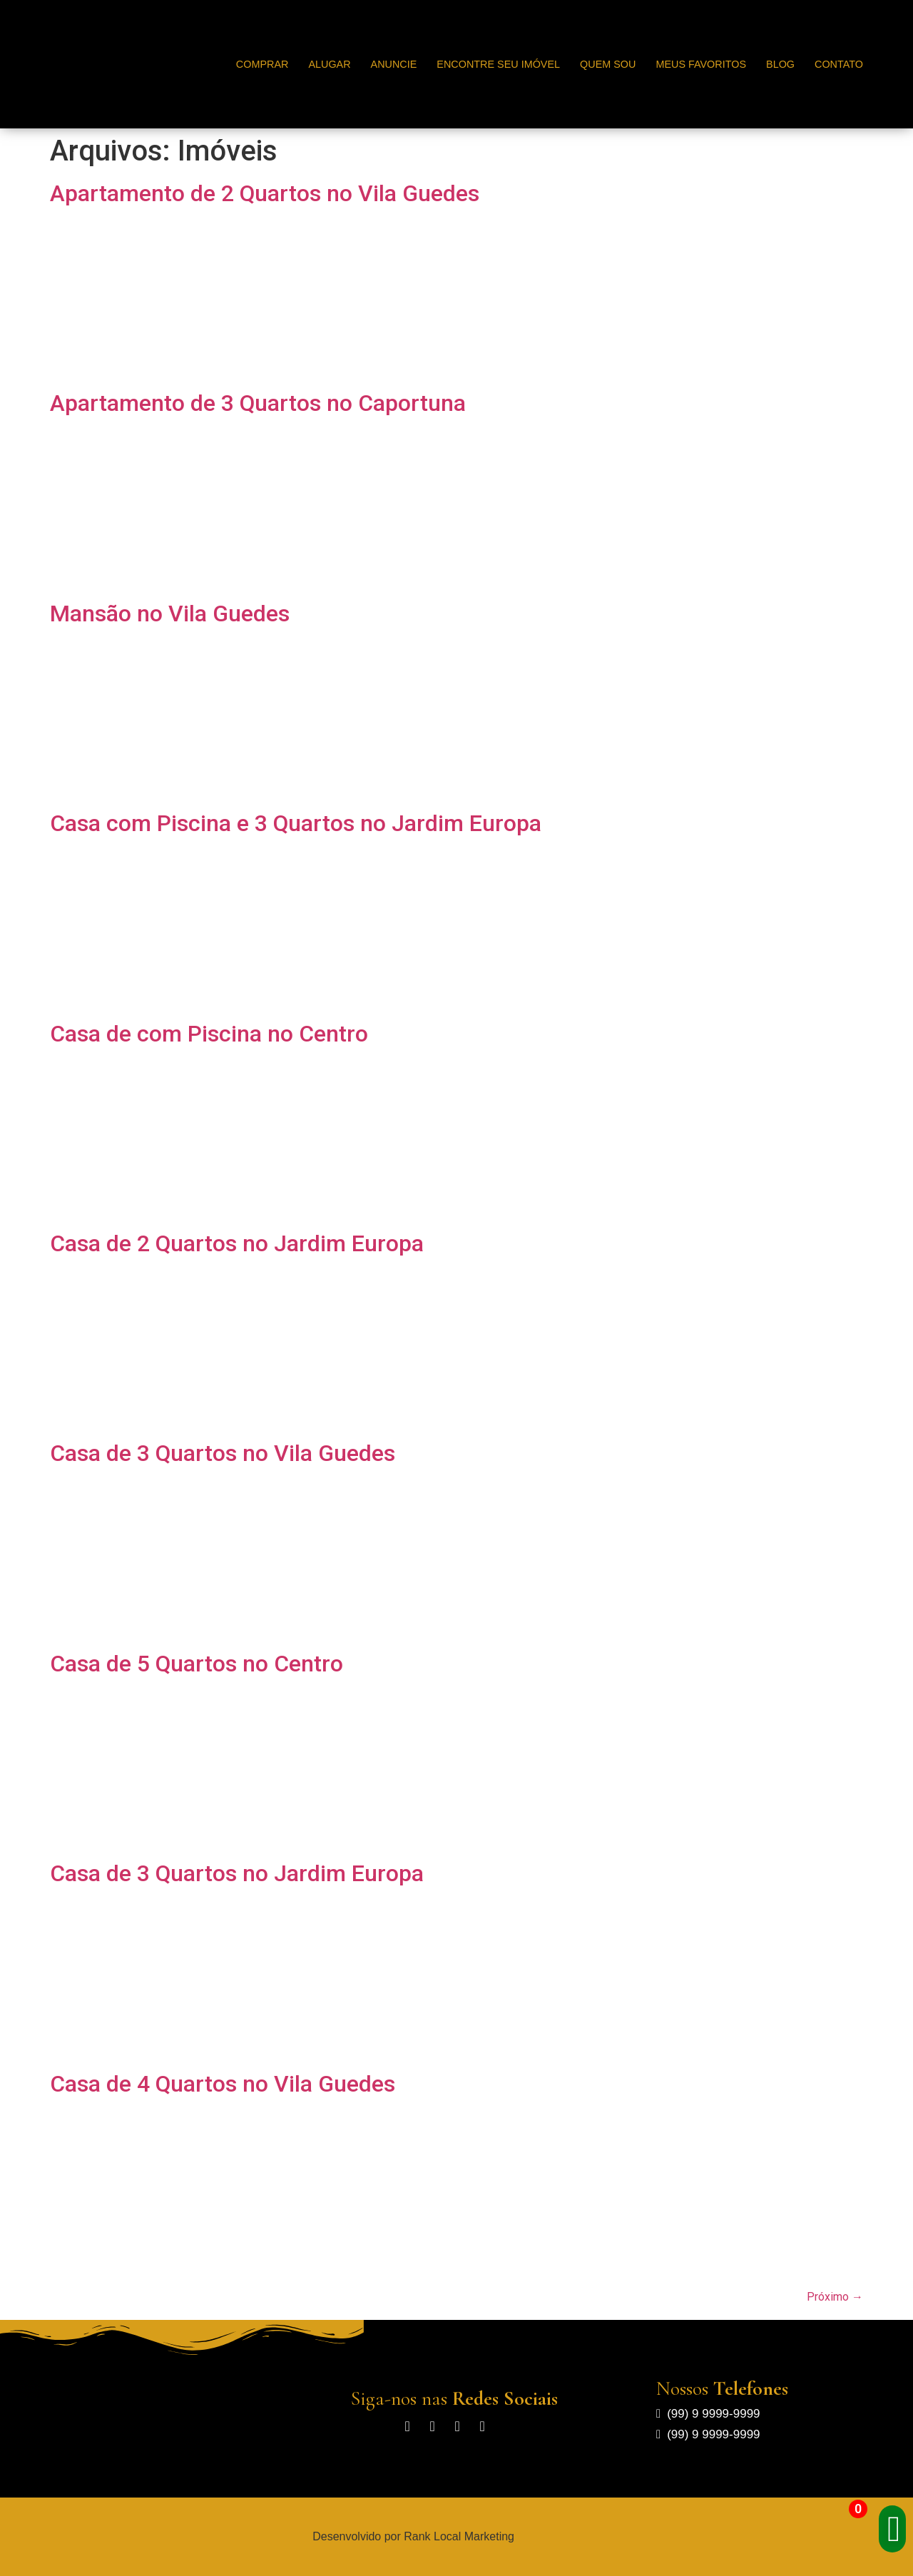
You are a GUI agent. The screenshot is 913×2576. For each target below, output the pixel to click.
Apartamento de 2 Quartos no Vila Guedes (264, 193)
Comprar (262, 64)
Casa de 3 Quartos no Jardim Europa (237, 1873)
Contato (839, 64)
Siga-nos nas (454, 2398)
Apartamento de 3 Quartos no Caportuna (258, 403)
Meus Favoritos (701, 64)
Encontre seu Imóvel (498, 64)
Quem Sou (608, 64)
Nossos (722, 2388)
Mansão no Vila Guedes (170, 613)
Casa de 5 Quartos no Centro (196, 1663)
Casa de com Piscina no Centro (209, 1033)
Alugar (329, 64)
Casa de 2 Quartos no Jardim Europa (237, 1243)
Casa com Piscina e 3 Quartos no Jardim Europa (295, 823)
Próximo (835, 2296)
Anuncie (394, 64)
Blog (780, 64)
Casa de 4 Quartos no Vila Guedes (222, 2083)
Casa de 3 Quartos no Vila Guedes (222, 1453)
